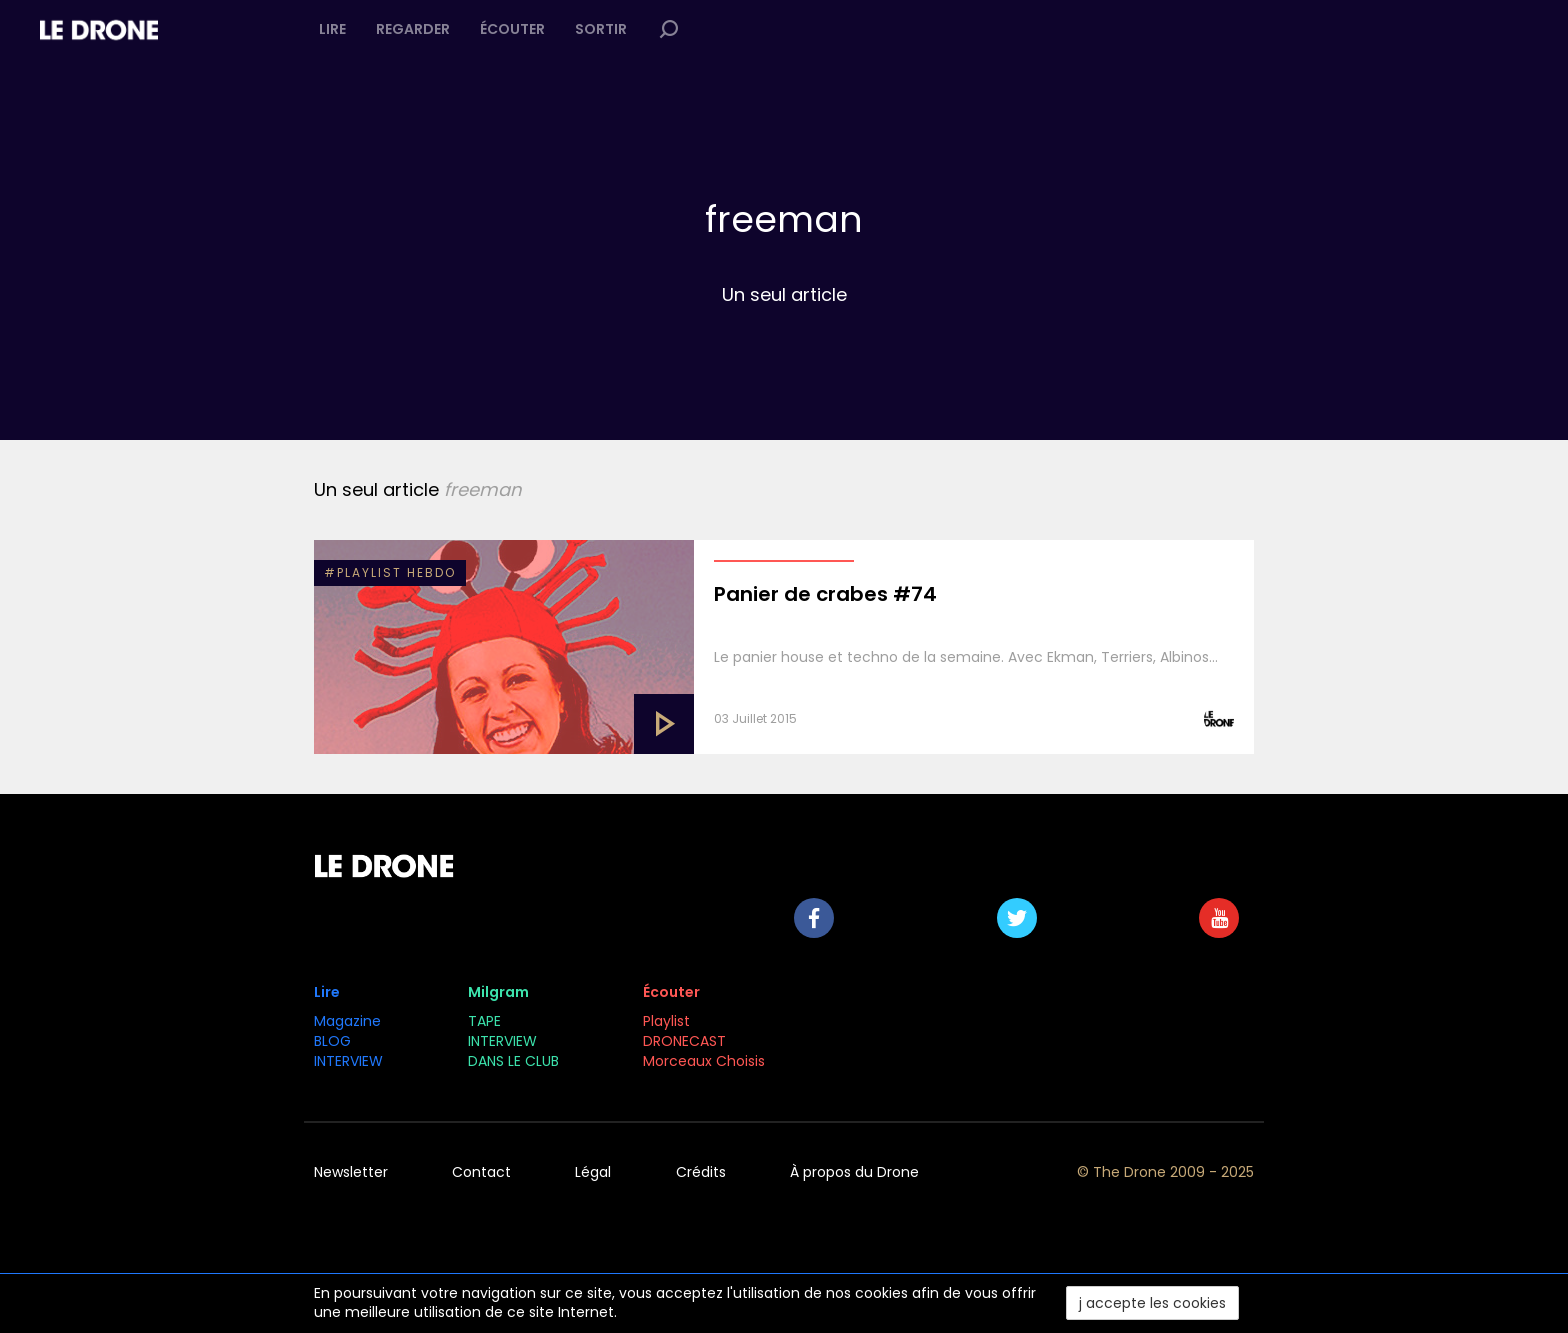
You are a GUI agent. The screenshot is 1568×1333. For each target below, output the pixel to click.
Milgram (498, 992)
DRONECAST (684, 1041)
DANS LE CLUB (513, 1061)
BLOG (332, 1041)
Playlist (666, 1021)
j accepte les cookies (1152, 1303)
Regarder (413, 29)
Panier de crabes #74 (825, 594)
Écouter (512, 29)
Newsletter (351, 1172)
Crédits (701, 1172)
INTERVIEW (348, 1061)
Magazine (347, 1021)
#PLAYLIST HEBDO (390, 572)
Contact (481, 1172)
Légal (593, 1172)
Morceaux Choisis (706, 1061)
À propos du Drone (854, 1172)
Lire (332, 29)
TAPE (484, 1021)
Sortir (601, 29)
